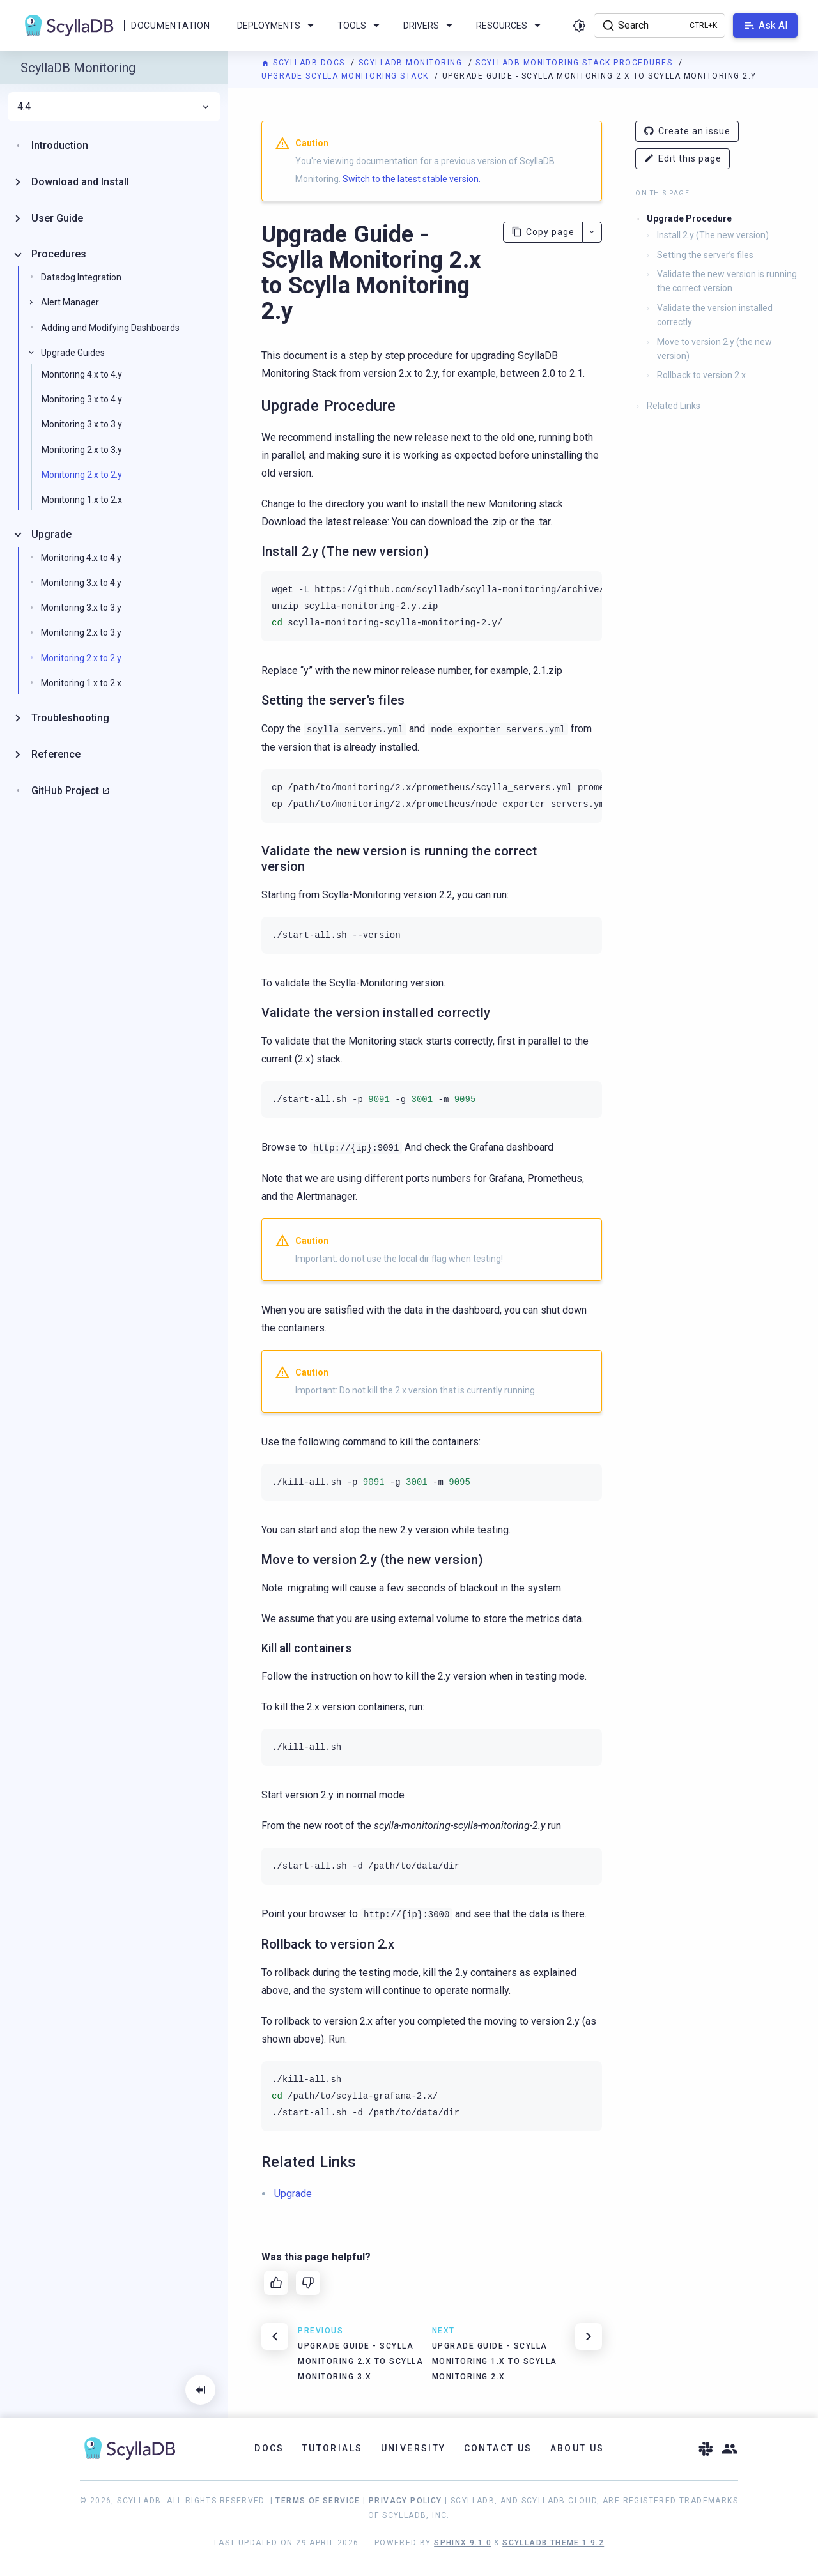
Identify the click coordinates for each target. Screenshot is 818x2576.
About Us (577, 2448)
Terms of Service (317, 2500)
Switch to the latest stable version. (412, 179)
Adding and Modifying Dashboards (110, 328)
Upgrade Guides (73, 353)
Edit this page (683, 158)
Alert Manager (70, 302)
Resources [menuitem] (510, 25)
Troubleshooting (70, 718)
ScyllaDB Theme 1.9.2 (553, 2542)
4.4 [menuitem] (114, 107)
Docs (269, 2448)
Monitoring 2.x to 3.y (82, 450)
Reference (56, 754)
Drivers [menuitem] (430, 25)
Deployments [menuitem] (277, 25)
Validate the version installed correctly (715, 315)
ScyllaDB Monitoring (412, 62)
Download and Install (80, 182)
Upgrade (51, 534)
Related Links (673, 406)
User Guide (57, 218)
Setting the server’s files (705, 255)
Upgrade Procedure (689, 218)
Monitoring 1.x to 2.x (82, 499)
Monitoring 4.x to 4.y (82, 374)
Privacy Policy (405, 2500)
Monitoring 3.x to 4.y (82, 399)
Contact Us (498, 2448)
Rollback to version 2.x (701, 375)
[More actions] (592, 232)
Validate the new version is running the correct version (727, 281)
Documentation (170, 25)
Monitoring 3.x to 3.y (82, 424)
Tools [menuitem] (360, 25)
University (413, 2448)
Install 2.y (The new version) (713, 235)
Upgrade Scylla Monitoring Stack (346, 76)
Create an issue (687, 131)
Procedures (58, 254)
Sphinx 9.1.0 (462, 2542)
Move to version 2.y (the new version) (714, 349)
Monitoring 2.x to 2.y (82, 475)
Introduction (59, 145)
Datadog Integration (81, 277)
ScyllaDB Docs (304, 62)
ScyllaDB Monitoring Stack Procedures (575, 62)
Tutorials (332, 2448)
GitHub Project (65, 791)
